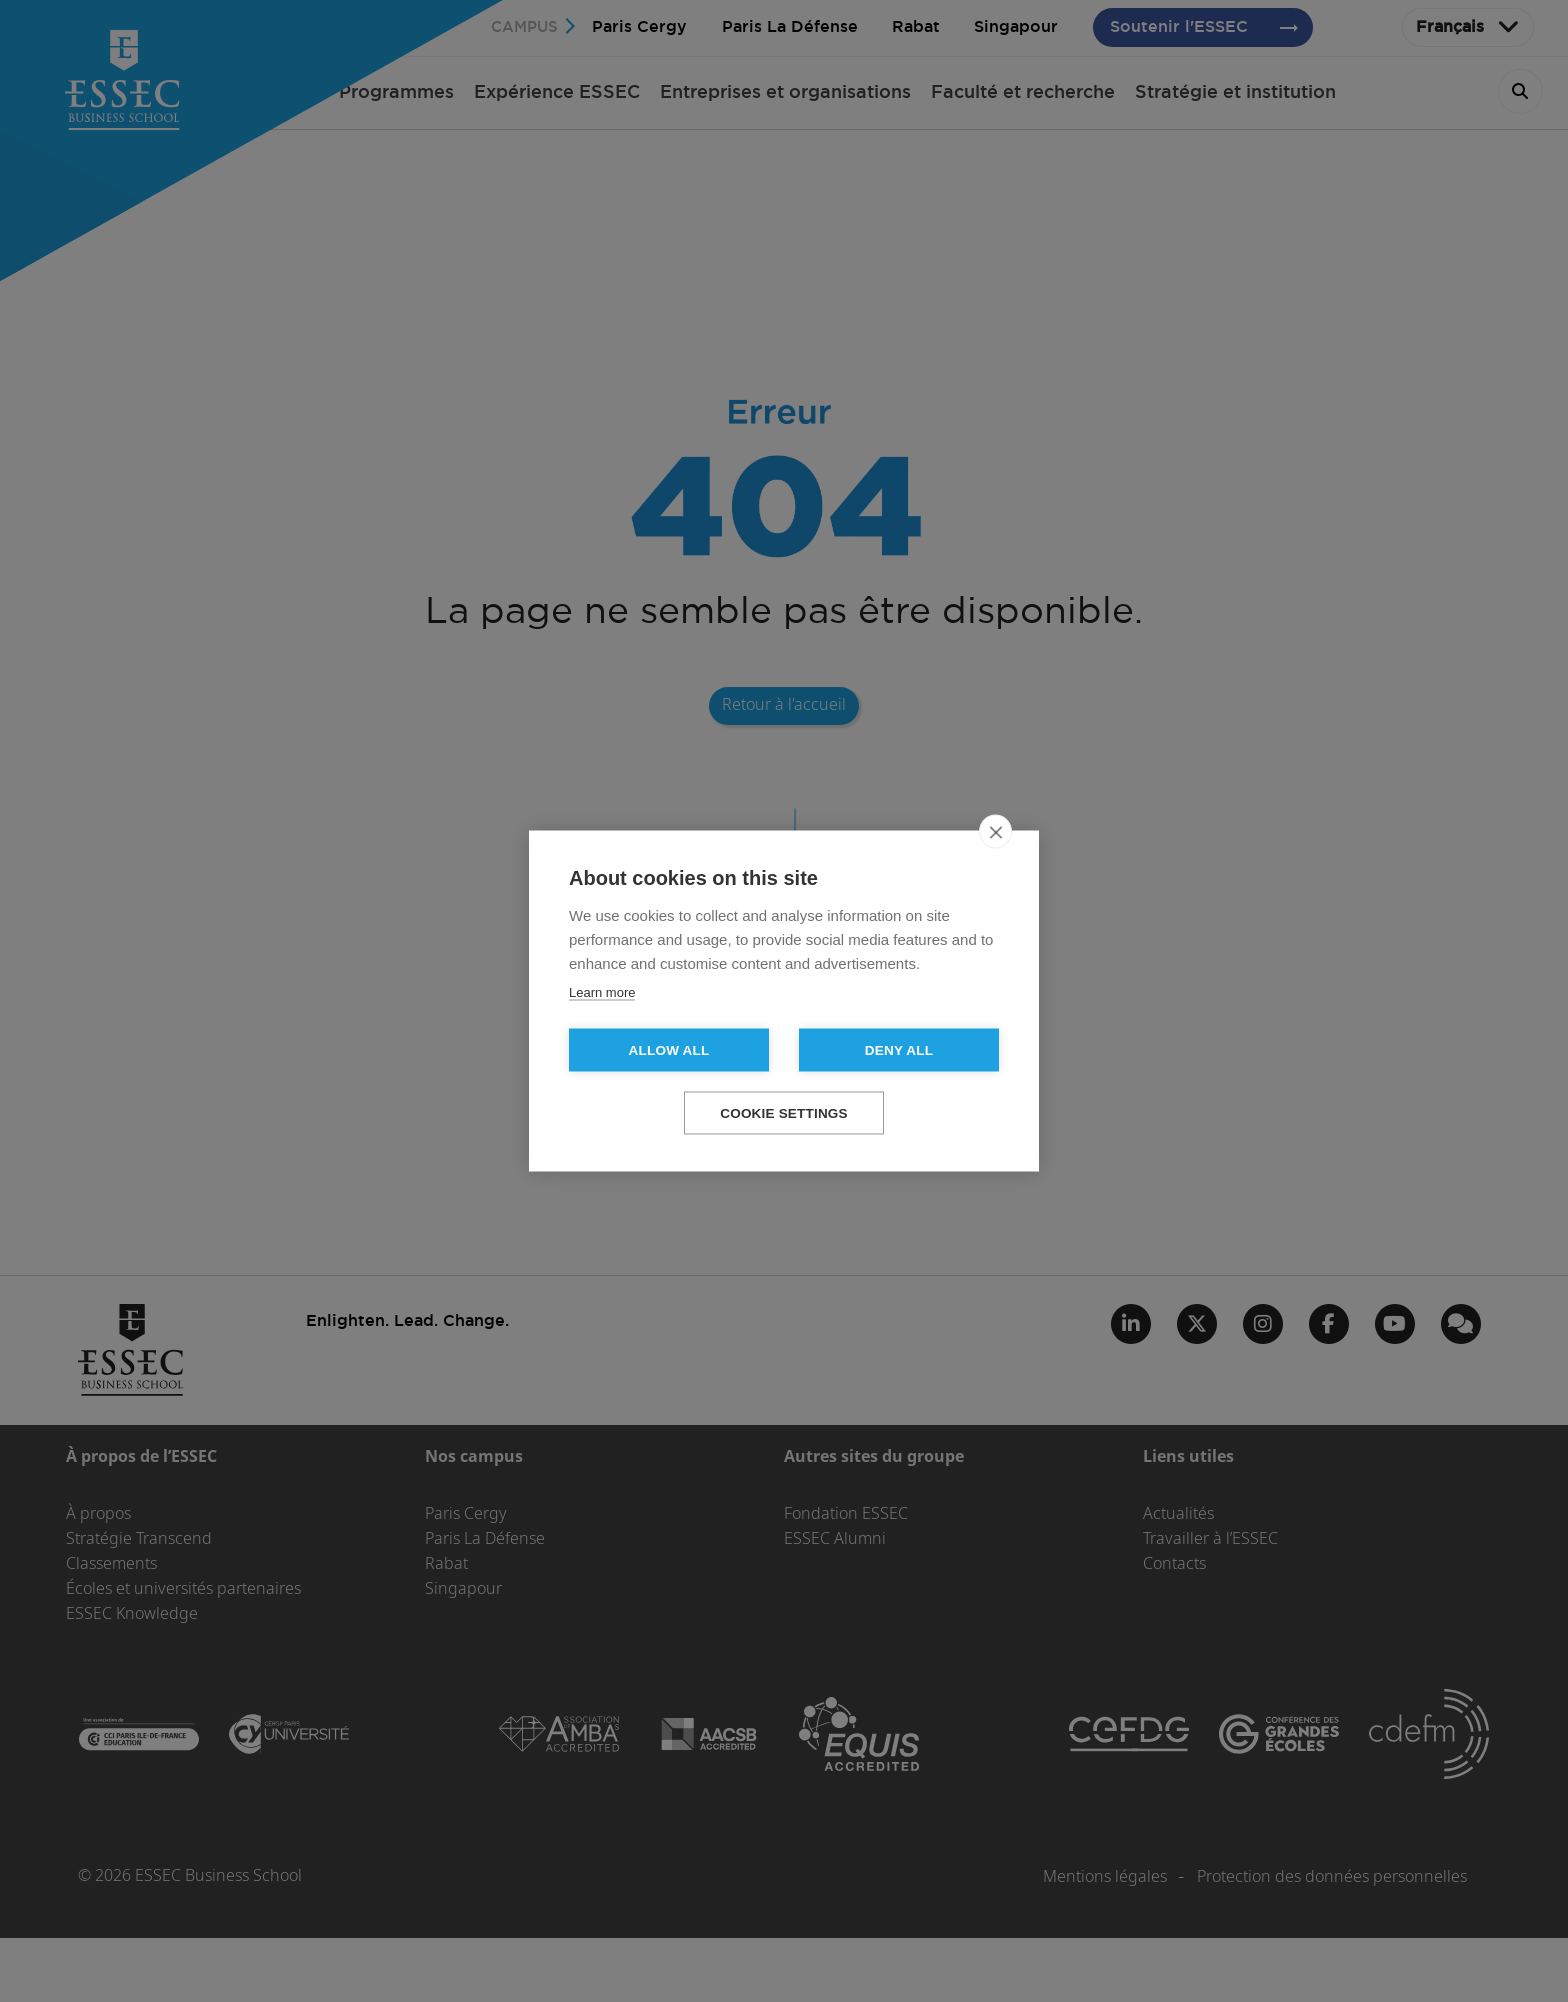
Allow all (669, 1050)
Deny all (899, 1050)
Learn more (602, 992)
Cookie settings (784, 1113)
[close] (995, 832)
